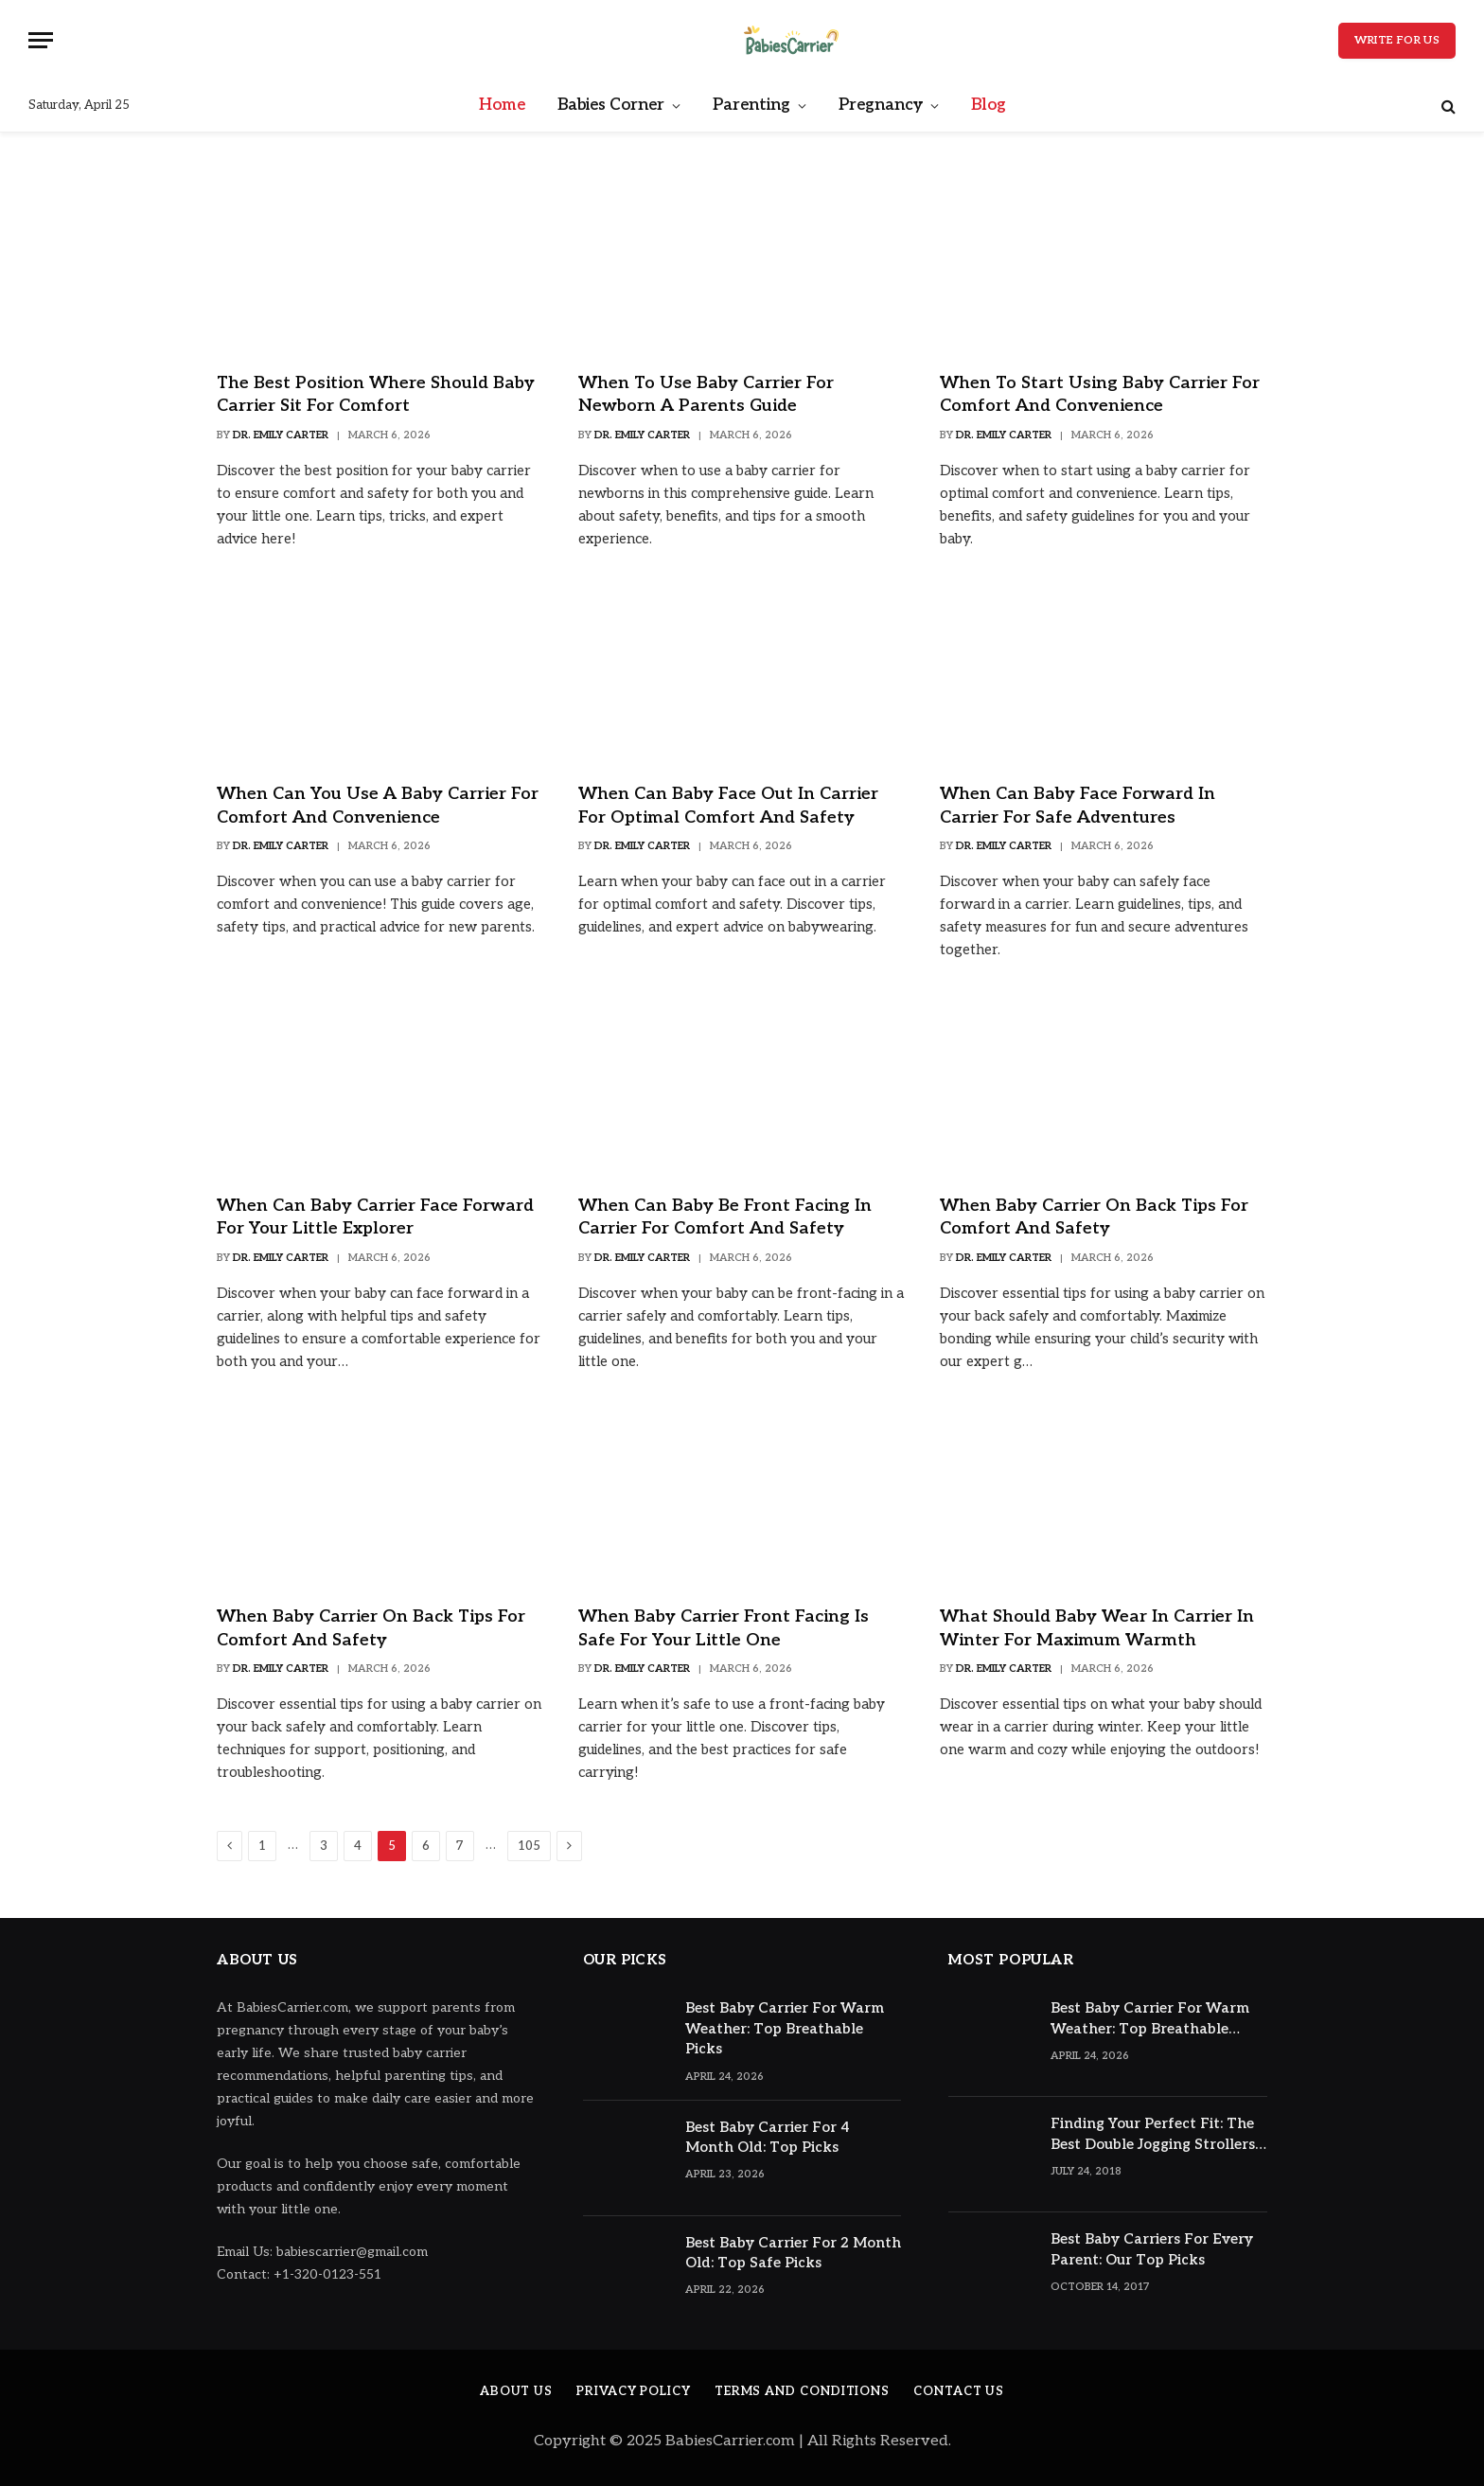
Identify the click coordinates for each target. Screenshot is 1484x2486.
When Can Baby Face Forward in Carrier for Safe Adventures (1077, 805)
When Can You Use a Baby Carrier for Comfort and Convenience (378, 805)
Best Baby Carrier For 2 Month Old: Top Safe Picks (793, 2252)
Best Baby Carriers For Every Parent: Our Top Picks (1152, 2248)
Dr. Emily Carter (280, 435)
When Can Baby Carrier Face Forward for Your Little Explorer (375, 1217)
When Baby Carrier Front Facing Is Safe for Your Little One (723, 1628)
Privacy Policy (633, 2391)
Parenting (751, 105)
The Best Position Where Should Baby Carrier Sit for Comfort (376, 394)
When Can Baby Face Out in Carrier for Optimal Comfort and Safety (728, 805)
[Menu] (40, 40)
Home (502, 105)
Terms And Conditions (802, 2391)
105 (529, 1846)
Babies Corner (610, 105)
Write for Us (1397, 40)
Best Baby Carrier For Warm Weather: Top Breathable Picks (784, 2028)
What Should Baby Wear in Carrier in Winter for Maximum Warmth (1097, 1628)
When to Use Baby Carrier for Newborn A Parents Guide (706, 394)
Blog (988, 105)
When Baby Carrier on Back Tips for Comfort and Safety (1094, 1217)
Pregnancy (881, 105)
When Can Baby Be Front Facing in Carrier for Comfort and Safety (725, 1217)
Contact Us (958, 2391)
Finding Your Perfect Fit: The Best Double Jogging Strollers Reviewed (1153, 2135)
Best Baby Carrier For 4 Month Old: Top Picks (767, 2137)
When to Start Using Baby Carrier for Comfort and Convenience (1100, 394)
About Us (516, 2391)
